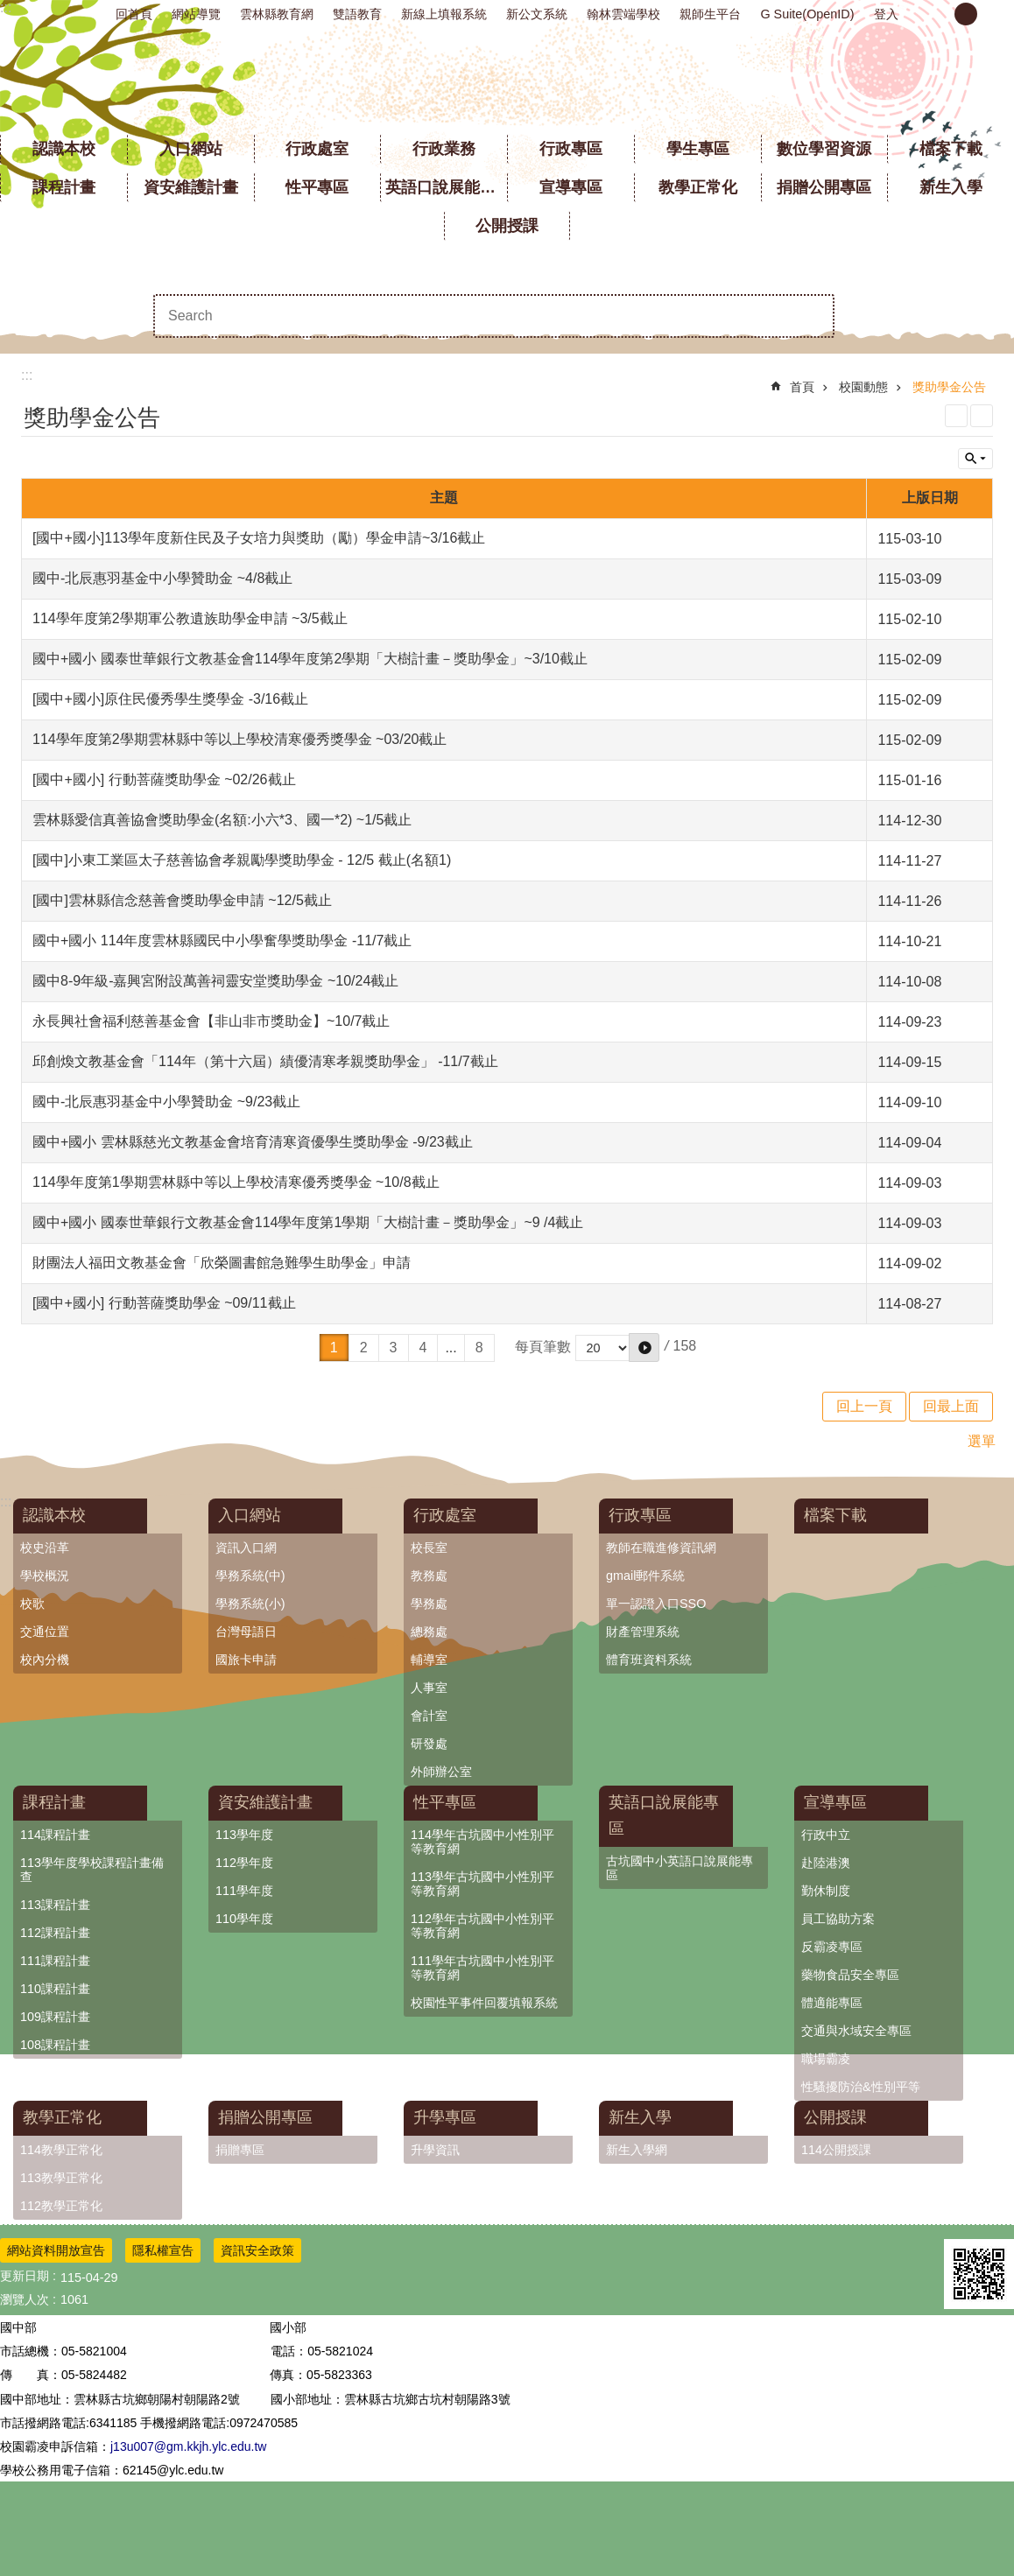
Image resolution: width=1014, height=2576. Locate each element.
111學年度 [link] (244, 1891)
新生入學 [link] (950, 187)
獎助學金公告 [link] (949, 387)
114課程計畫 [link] (55, 1835)
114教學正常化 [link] (61, 2150)
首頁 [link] (802, 387)
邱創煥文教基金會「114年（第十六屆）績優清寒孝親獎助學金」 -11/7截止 (265, 1061)
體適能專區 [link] (832, 2003)
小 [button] (936, 14)
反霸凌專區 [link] (832, 1947)
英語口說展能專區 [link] (446, 187)
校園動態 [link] (863, 387)
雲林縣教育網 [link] (276, 14)
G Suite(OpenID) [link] (807, 14)
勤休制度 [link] (825, 1891)
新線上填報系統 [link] (444, 14)
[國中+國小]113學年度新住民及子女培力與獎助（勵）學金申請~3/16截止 (258, 537)
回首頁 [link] (134, 14)
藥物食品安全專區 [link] (850, 1975)
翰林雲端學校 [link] (623, 14)
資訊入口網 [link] (246, 1548)
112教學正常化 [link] (61, 2206)
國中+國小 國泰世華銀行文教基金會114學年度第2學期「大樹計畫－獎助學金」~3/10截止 (310, 658)
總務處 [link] (429, 1632)
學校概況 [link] (44, 1576)
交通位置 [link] (44, 1632)
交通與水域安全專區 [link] (856, 2031)
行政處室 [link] (317, 149)
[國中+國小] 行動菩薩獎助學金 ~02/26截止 (164, 779)
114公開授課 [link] (836, 2150)
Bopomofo (981, 415)
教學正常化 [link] (697, 187)
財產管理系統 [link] (643, 1632)
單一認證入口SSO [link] (656, 1604)
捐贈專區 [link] (239, 2150)
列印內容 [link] (956, 415)
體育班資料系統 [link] (649, 1660)
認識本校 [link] (63, 149)
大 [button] (995, 14)
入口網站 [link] (190, 149)
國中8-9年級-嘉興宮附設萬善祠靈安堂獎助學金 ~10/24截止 (215, 980)
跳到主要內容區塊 (9, 9)
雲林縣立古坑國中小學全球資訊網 (507, 79)
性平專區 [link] (317, 187)
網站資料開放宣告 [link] (56, 2250)
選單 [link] (982, 1441)
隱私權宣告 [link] (163, 2250)
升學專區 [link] (444, 2117)
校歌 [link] (32, 1604)
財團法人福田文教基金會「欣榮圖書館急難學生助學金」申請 (221, 1262)
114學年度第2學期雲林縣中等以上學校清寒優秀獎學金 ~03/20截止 (239, 739)
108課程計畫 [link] (55, 2045)
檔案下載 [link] (950, 149)
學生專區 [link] (697, 149)
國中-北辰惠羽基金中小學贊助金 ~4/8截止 (162, 578)
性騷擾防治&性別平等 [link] (860, 2087)
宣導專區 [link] (570, 187)
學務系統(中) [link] (250, 1576)
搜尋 (812, 316)
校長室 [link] (429, 1548)
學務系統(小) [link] (250, 1604)
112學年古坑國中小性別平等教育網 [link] (482, 1926)
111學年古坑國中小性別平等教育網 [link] (482, 1968)
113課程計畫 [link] (55, 1905)
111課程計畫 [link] (55, 1961)
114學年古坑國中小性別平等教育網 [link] (482, 1842)
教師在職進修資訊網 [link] (661, 1548)
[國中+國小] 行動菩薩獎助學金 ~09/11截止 (164, 1302)
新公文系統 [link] (536, 14)
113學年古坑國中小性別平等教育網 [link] (482, 1884)
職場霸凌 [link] (825, 2059)
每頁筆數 (543, 1346)
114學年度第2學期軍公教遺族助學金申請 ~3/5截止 (190, 618)
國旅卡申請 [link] (246, 1660)
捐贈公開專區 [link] (824, 187)
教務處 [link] (429, 1576)
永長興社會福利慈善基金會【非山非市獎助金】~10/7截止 (211, 1021)
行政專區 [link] (570, 149)
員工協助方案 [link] (838, 1919)
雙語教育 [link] (357, 14)
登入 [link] (886, 14)
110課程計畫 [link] (55, 1989)
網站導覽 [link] (196, 14)
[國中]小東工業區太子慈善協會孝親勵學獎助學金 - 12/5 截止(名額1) (241, 860)
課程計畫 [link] (63, 187)
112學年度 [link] (244, 1863)
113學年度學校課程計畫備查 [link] (92, 1870)
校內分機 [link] (44, 1660)
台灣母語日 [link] (246, 1632)
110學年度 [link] (244, 1919)
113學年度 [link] (244, 1835)
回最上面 (951, 1406)
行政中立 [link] (825, 1835)
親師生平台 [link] (710, 14)
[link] (979, 2274)
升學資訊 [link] (435, 2150)
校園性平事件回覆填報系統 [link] (484, 2003)
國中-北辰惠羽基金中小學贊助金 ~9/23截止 (166, 1101)
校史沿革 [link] (44, 1548)
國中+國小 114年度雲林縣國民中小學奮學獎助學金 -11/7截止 (222, 940)
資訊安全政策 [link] (257, 2250)
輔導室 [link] (429, 1660)
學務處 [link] (429, 1604)
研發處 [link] (429, 1744)
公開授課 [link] (507, 226)
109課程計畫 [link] (55, 2017)
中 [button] (965, 14)
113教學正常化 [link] (61, 2178)
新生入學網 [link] (636, 2150)
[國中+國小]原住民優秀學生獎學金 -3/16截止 (170, 698)
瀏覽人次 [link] (24, 2299)
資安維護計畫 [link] (191, 187)
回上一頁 (864, 1406)
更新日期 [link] (24, 2276)
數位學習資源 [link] (824, 149)
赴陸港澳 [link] (825, 1863)
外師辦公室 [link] (441, 1772)
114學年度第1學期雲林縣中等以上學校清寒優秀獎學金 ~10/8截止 (236, 1182)
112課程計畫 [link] (55, 1933)
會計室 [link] (429, 1716)
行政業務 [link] (443, 149)
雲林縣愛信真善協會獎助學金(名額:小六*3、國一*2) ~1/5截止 (222, 819)
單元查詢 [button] (975, 458)
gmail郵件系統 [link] (645, 1576)
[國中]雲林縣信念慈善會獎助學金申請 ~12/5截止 (182, 900)
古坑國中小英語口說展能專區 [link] (679, 1868)
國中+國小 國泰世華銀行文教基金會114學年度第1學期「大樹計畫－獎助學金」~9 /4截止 (307, 1222)
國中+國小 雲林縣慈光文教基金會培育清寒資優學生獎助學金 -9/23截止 (252, 1141)
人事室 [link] (429, 1688)
